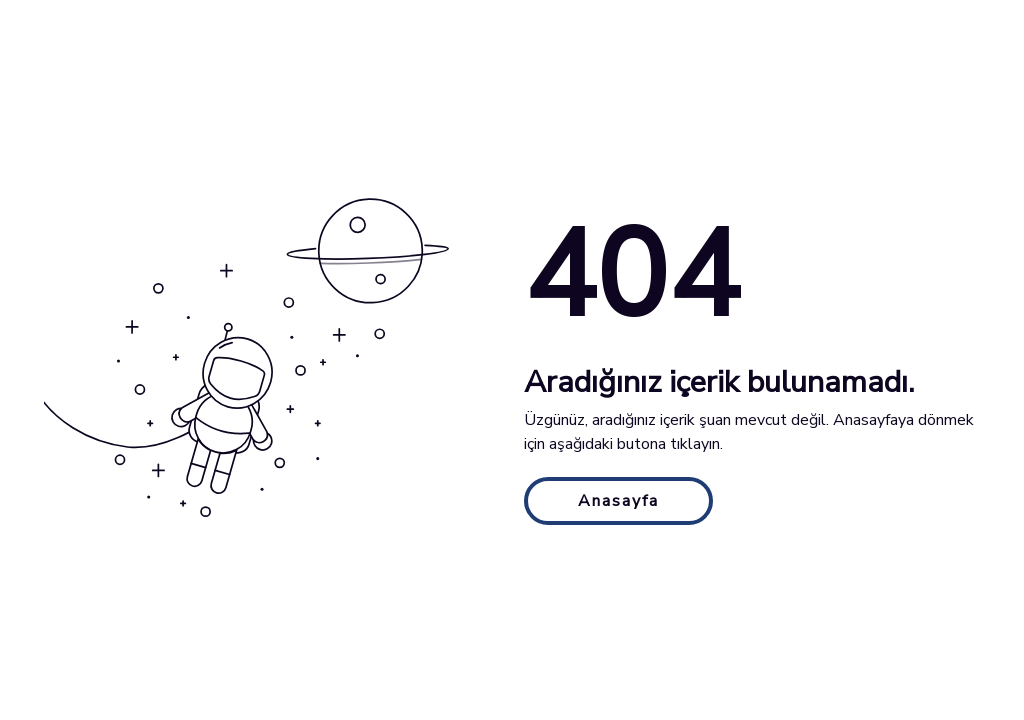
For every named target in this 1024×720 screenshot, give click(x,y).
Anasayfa (618, 501)
